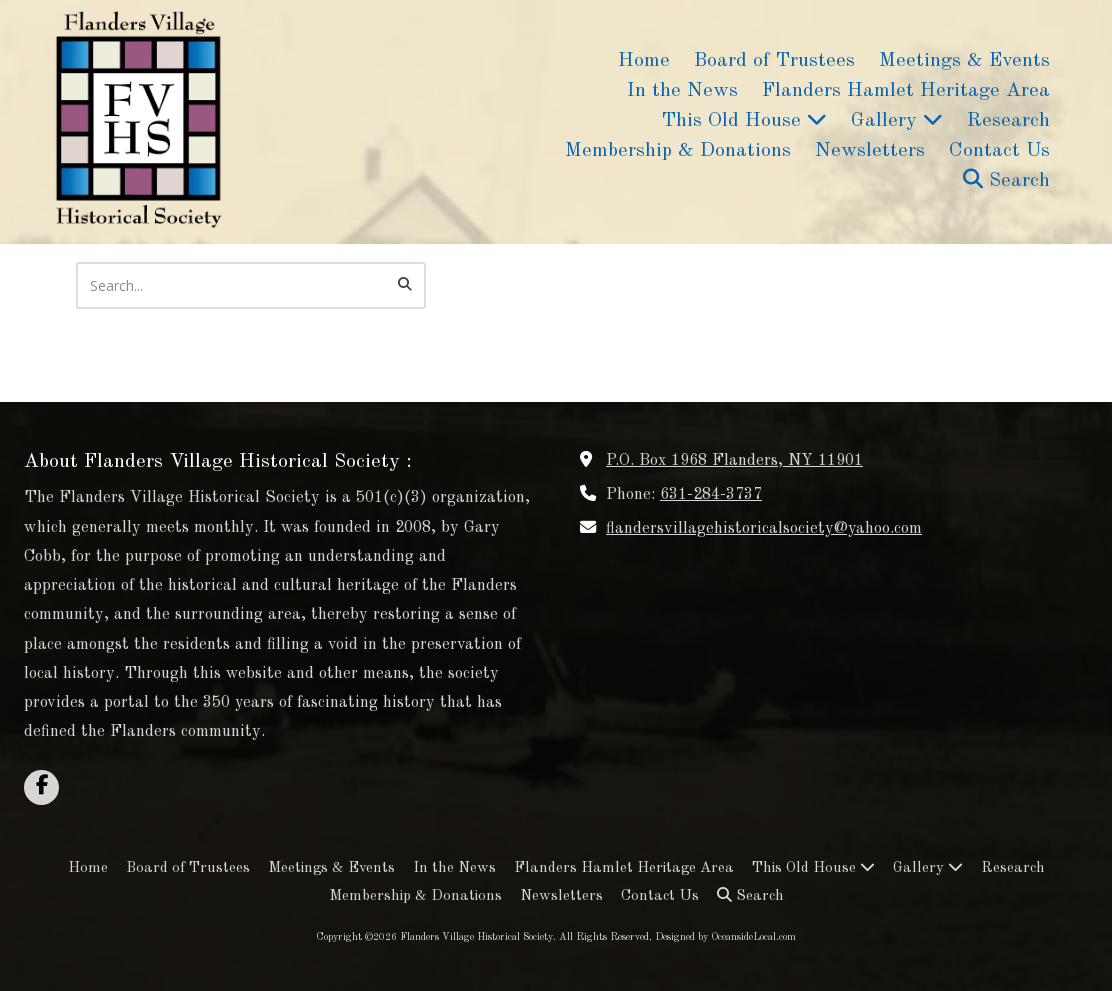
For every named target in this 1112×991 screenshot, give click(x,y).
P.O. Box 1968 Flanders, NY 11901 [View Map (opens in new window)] (734, 461)
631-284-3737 (711, 495)
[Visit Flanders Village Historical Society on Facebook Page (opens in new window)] (41, 787)
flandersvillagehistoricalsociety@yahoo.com (764, 529)
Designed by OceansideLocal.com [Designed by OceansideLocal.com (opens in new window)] (725, 937)
